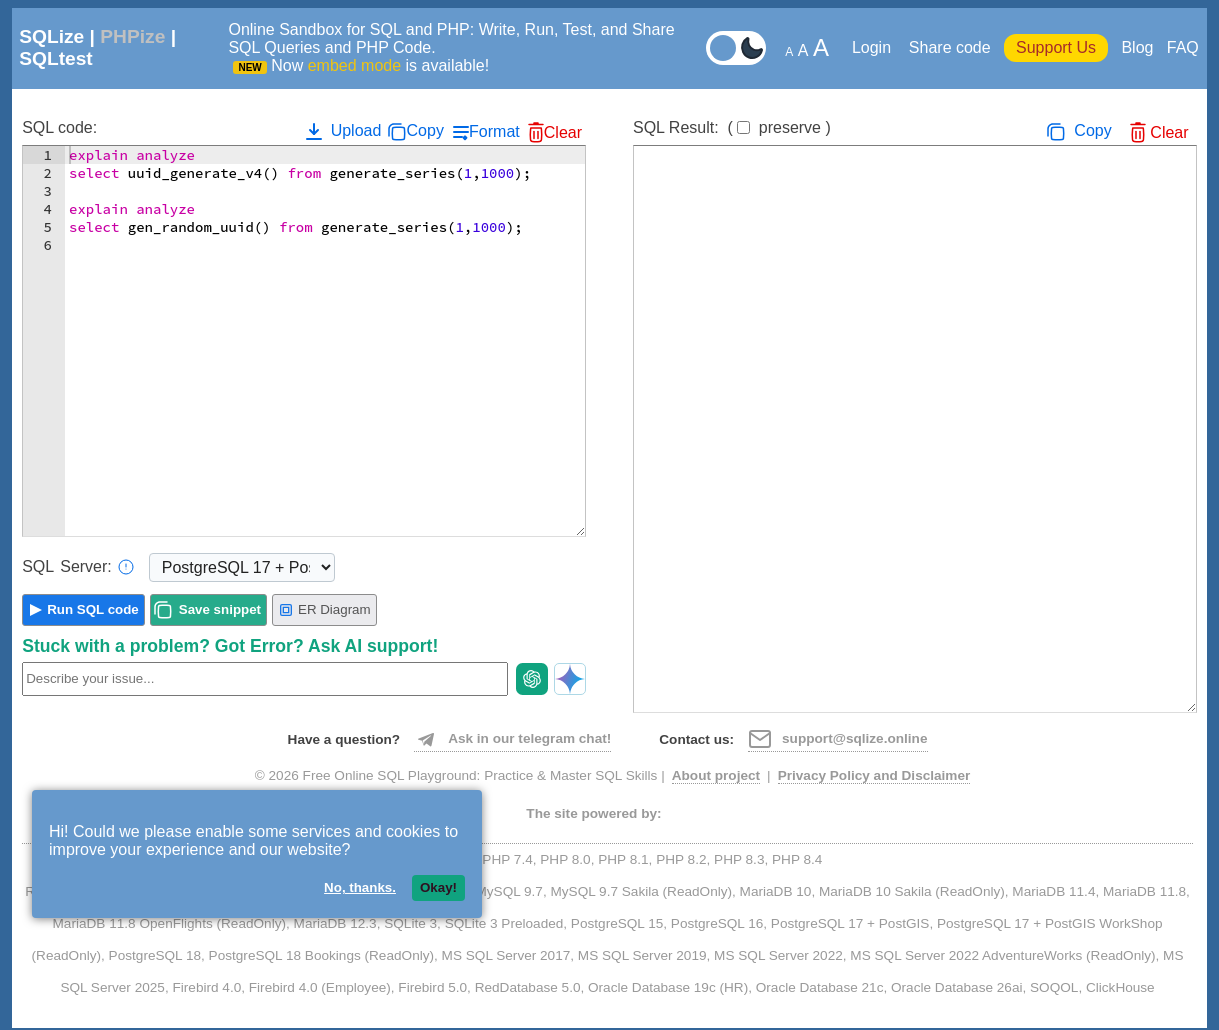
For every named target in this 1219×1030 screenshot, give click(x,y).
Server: (78, 567)
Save (220, 609)
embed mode (354, 65)
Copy (425, 130)
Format (494, 131)
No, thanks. (360, 887)
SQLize (51, 36)
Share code (950, 47)
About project (716, 775)
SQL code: (59, 127)
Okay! (438, 887)
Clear (563, 132)
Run (93, 609)
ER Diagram (324, 610)
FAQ (1183, 47)
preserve (790, 127)
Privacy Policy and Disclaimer (874, 775)
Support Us (1056, 47)
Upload (341, 131)
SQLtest (56, 58)
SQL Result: (732, 127)
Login (874, 47)
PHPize (132, 36)
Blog (1137, 47)
